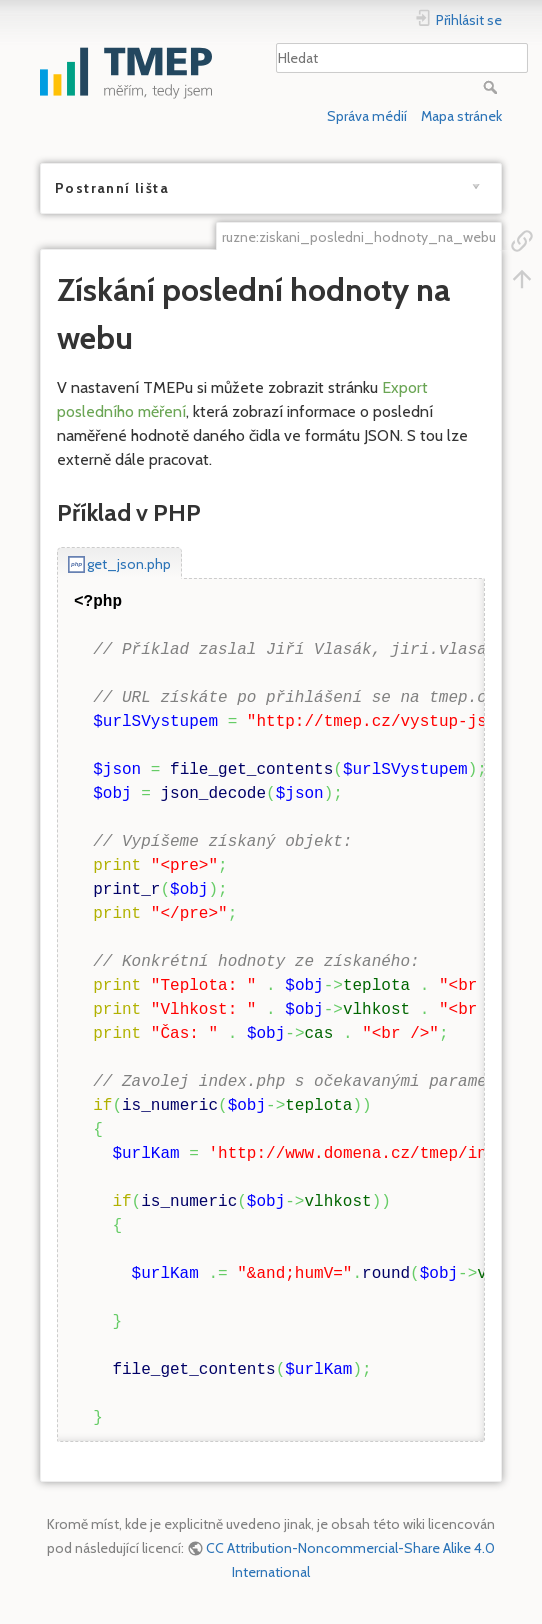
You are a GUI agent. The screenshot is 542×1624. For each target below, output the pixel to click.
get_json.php (129, 564)
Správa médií (367, 116)
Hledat (492, 87)
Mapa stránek (461, 116)
